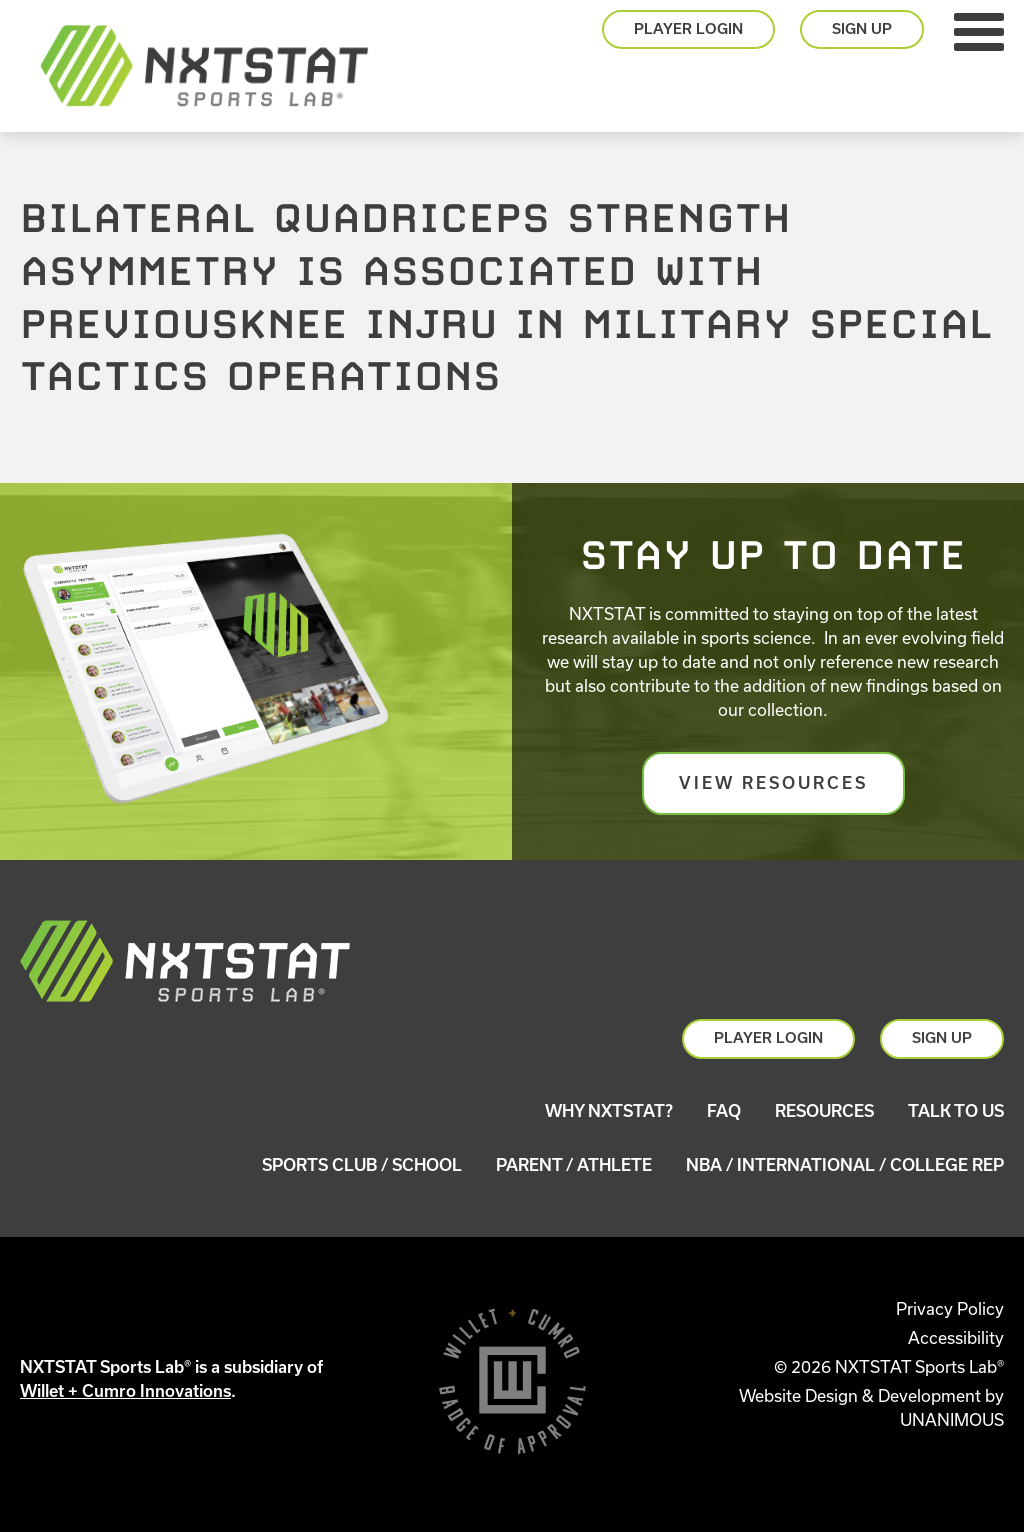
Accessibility (956, 1337)
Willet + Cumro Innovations (125, 1391)
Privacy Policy (950, 1308)
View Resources (773, 783)
